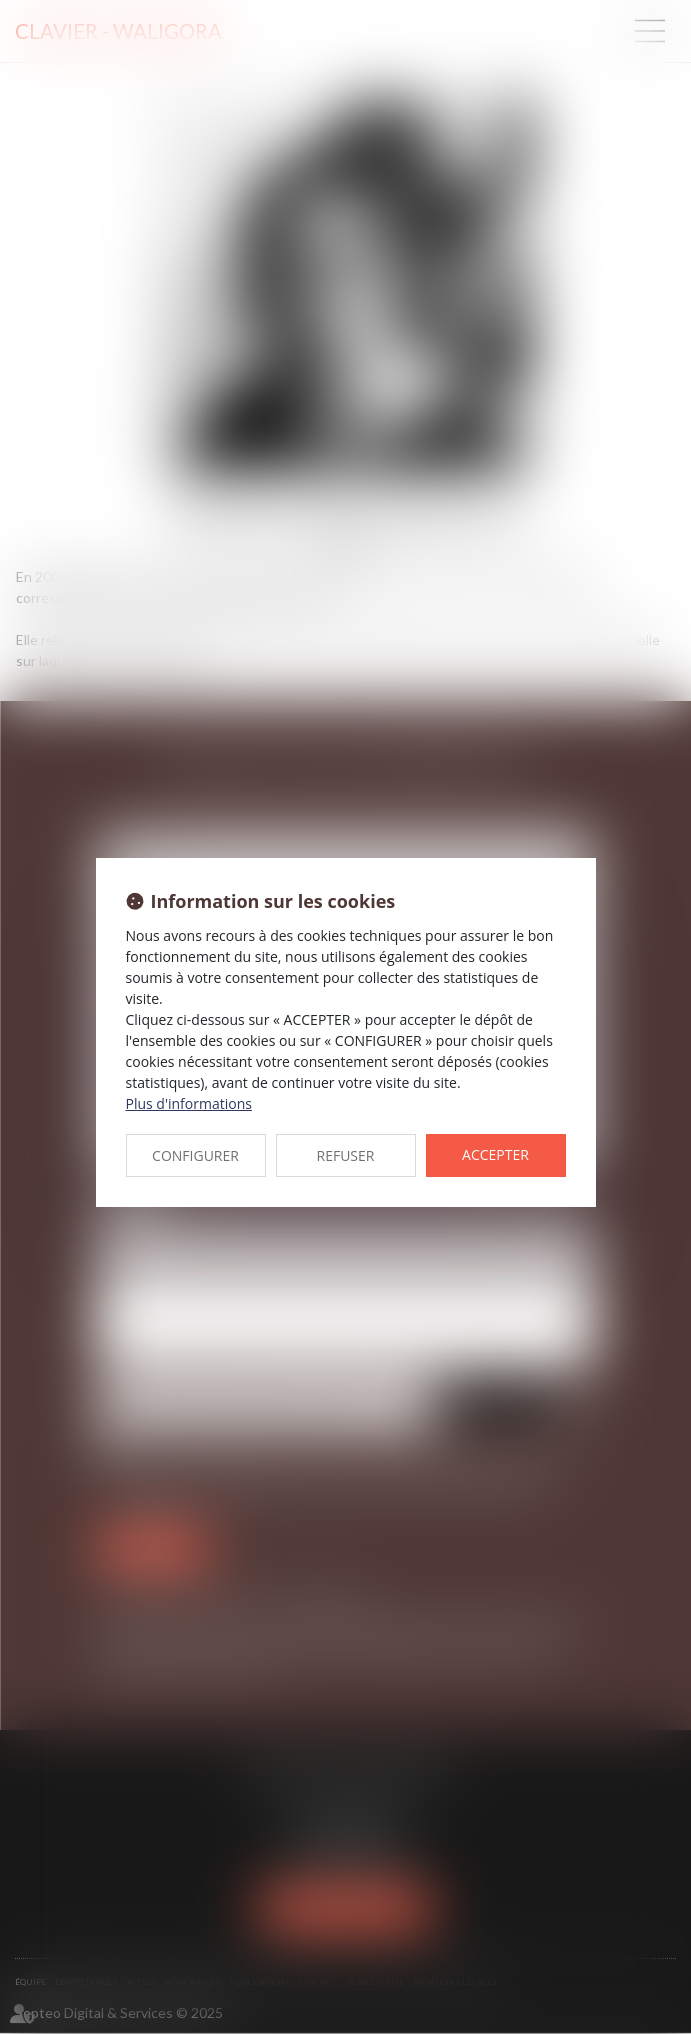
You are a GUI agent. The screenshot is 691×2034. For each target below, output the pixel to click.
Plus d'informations (189, 1103)
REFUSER (346, 1155)
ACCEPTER (495, 1154)
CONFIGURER (195, 1155)
